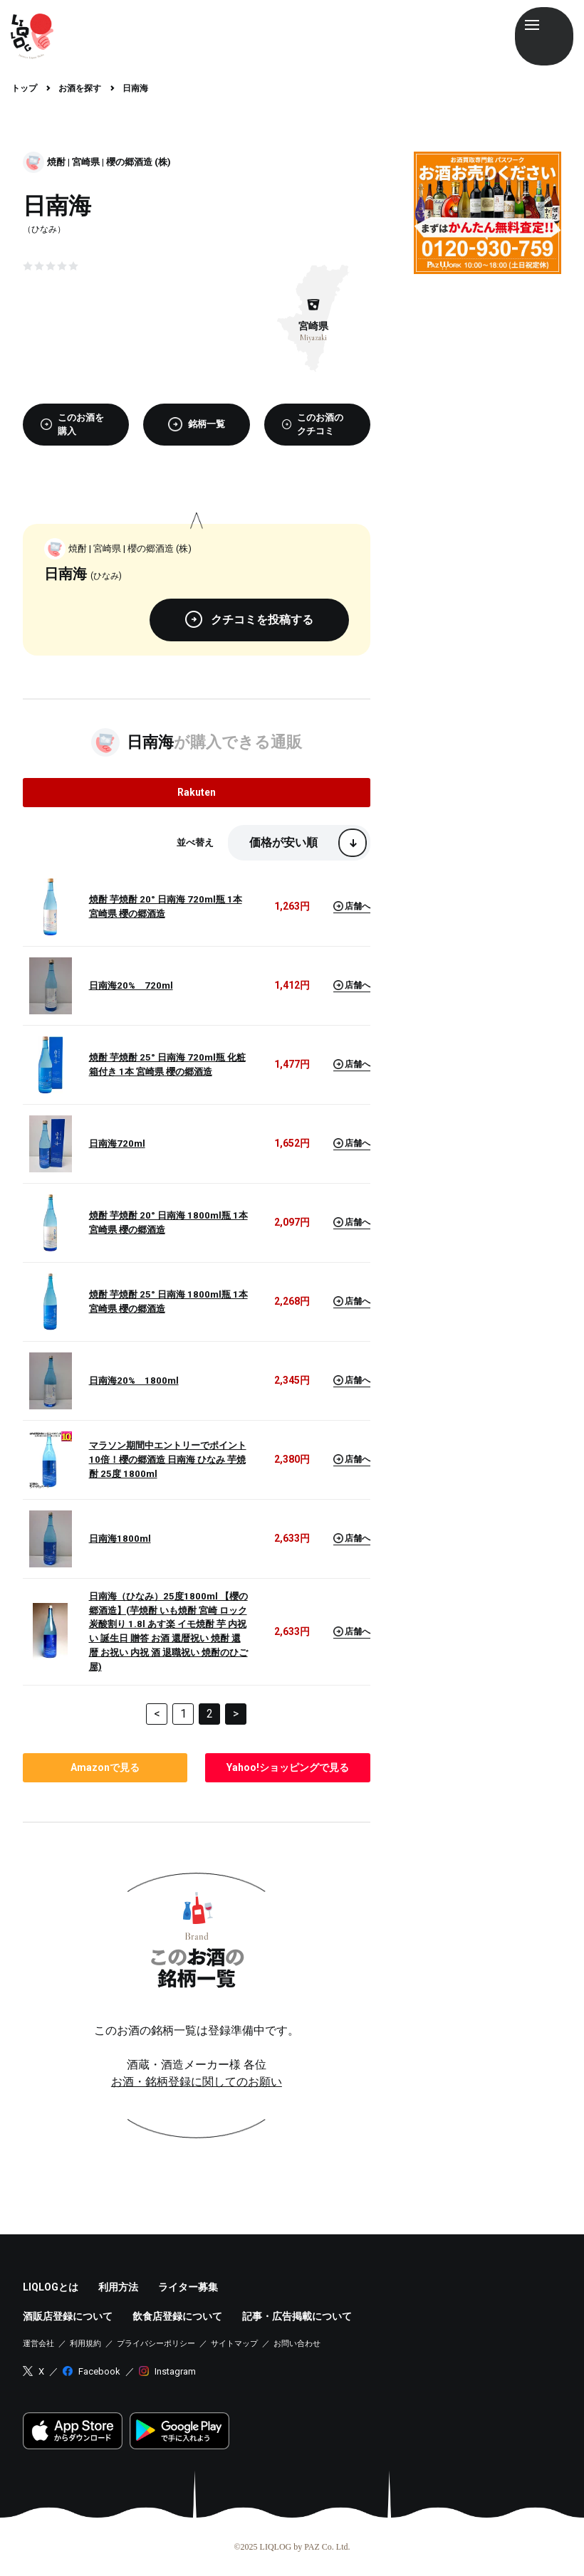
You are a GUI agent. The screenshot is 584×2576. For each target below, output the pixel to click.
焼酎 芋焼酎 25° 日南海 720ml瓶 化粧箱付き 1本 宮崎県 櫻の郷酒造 (167, 1064)
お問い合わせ (296, 2343)
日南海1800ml (120, 1538)
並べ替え (195, 842)
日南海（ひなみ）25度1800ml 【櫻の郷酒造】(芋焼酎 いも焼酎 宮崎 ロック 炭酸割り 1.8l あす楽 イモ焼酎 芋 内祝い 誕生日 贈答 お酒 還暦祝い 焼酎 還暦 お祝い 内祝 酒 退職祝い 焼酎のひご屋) (168, 1632)
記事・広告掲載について (297, 2316)
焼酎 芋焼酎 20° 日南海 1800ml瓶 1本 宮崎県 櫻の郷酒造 (168, 1222)
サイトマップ (234, 2343)
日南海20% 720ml (131, 985)
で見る (105, 1767)
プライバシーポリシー (156, 2343)
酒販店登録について (68, 2316)
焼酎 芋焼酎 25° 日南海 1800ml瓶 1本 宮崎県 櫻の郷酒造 (168, 1301)
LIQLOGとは (50, 2287)
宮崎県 (86, 162)
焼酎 (56, 162)
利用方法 (118, 2287)
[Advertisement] (487, 356)
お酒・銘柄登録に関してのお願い (196, 2081)
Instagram (175, 2371)
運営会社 (38, 2343)
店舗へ (351, 906)
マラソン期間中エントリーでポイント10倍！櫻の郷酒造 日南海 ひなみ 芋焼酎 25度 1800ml (167, 1459)
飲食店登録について (177, 2316)
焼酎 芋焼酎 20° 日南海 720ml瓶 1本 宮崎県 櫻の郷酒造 (165, 906)
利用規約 (85, 2343)
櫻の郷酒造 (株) (138, 162)
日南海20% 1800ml (134, 1380)
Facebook (99, 2371)
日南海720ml (117, 1143)
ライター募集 (188, 2287)
